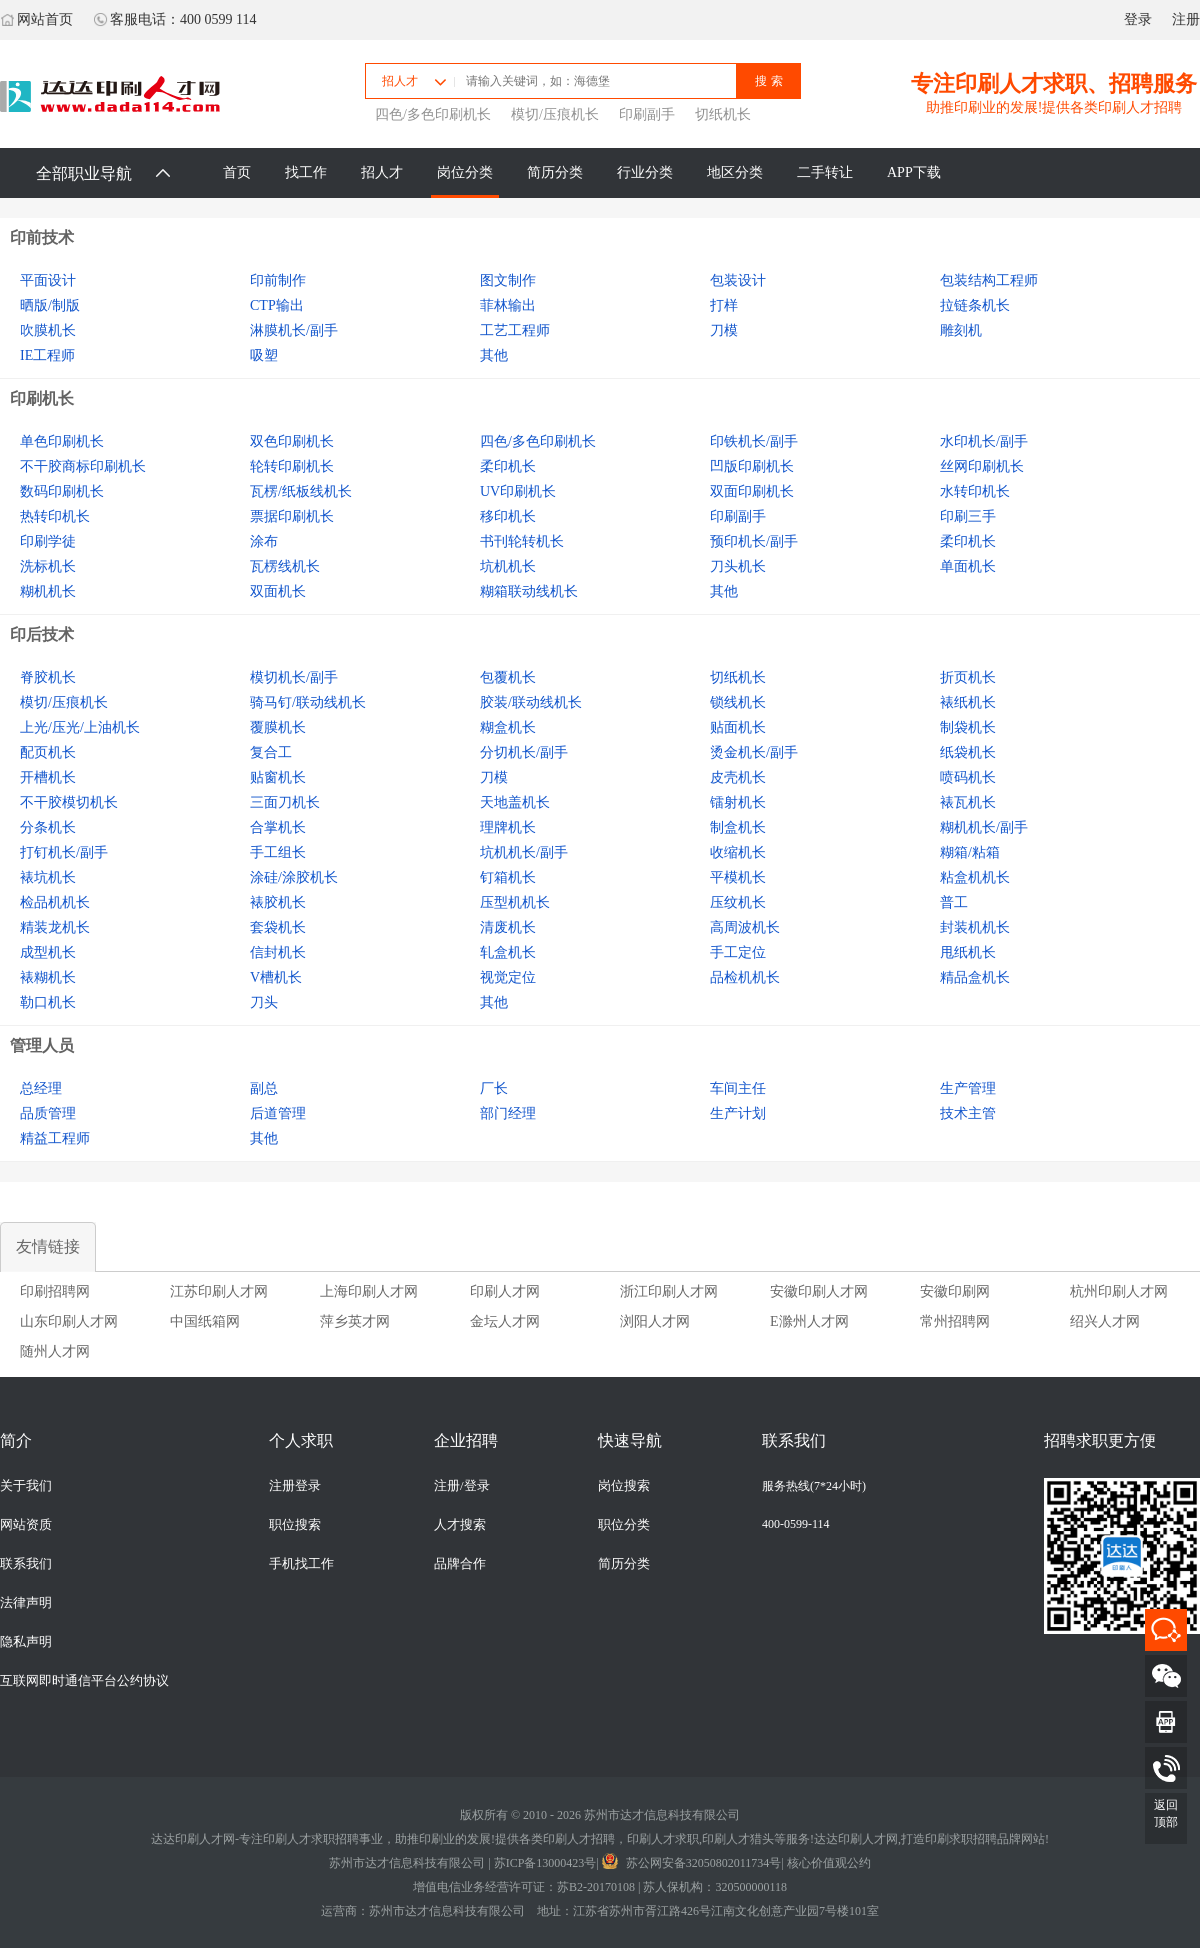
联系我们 (26, 1564)
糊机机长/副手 (984, 827)
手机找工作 (301, 1564)
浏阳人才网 (655, 1321)
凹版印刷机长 (752, 466)
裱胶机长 (278, 902)
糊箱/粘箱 (970, 852)
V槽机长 (276, 977)
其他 (494, 355)
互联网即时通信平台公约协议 (84, 1681)
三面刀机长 (285, 802)
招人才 (382, 172)
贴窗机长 (278, 777)
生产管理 (968, 1088)
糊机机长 (48, 591)
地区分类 (735, 172)
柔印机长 (508, 466)
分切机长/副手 (524, 752)
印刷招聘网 (55, 1291)
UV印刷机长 (518, 491)
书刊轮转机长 (522, 541)
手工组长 (278, 852)
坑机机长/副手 (524, 852)
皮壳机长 (738, 777)
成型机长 (48, 952)
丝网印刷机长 (982, 466)
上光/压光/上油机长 (80, 727)
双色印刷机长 (292, 441)
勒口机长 (48, 1002)
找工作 (306, 172)
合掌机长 (278, 827)
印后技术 (42, 634)
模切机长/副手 (294, 677)
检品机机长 (55, 902)
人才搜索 (460, 1525)
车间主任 (738, 1088)
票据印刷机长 (292, 516)
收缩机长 (738, 852)
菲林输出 (508, 305)
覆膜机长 (278, 727)
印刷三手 (968, 516)
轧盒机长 (508, 952)
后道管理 (278, 1113)
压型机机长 (515, 902)
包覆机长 (508, 677)
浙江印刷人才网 (669, 1291)
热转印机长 (55, 516)
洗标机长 (48, 566)
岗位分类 (465, 172)
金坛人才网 (505, 1321)
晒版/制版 (50, 305)
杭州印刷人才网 (1119, 1291)
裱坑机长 (48, 877)
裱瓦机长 (968, 802)
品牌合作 (460, 1564)
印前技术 (42, 237)
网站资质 (26, 1525)
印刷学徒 (48, 541)
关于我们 (26, 1486)
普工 (954, 902)
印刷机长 (42, 398)
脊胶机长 (48, 677)
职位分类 (624, 1525)
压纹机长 (738, 902)
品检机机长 (745, 977)
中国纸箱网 (205, 1321)
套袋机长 (278, 927)
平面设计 (48, 280)
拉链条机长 (975, 305)
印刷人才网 (505, 1291)
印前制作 (278, 280)
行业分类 (645, 172)
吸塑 (264, 355)
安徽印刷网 (955, 1291)
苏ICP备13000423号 (545, 1863)
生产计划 (738, 1113)
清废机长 (508, 927)
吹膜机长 (48, 330)
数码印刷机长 (62, 491)
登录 (1138, 19)
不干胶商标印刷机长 (83, 466)
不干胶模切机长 (69, 802)
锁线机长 (738, 702)
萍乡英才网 (355, 1321)
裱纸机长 (968, 702)
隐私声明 (26, 1642)
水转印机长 (975, 491)
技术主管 (968, 1113)
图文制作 (508, 280)
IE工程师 (47, 355)
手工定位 (738, 952)
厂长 (494, 1088)
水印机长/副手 (984, 441)
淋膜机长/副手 (294, 330)
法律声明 (26, 1603)
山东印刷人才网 (69, 1321)
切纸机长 (723, 114)
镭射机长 (738, 802)
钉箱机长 (508, 877)
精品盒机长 (975, 977)
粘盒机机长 (975, 877)
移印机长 (508, 516)
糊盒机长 (508, 727)
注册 (1186, 19)
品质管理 (48, 1113)
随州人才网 (55, 1351)
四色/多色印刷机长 (433, 114)
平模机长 (738, 877)
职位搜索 (295, 1525)
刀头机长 (738, 566)
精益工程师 (55, 1138)
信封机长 (278, 952)
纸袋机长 (968, 752)
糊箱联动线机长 (529, 591)
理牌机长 (508, 827)
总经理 (41, 1088)
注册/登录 (462, 1486)
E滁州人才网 (809, 1321)
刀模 (724, 330)
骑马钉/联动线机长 (308, 702)
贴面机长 (738, 727)
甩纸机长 (968, 952)
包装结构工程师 (989, 280)
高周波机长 (745, 927)
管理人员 (42, 1045)
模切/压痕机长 (555, 114)
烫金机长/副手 (754, 752)
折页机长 (968, 677)
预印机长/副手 (754, 541)
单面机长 (968, 566)
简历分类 (555, 172)
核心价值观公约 (829, 1863)
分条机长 (48, 827)
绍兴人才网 (1105, 1321)
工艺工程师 (515, 330)
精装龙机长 (55, 927)
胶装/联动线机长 (531, 702)
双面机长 (278, 591)
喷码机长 (968, 777)
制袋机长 (968, 727)
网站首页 (36, 19)
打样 (724, 305)
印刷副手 (647, 114)
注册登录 (295, 1486)
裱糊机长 (48, 977)
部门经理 (508, 1113)
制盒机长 (738, 827)
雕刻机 (961, 330)
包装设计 (738, 280)
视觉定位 (508, 977)
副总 (264, 1088)
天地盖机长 (515, 802)
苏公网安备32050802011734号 (692, 1863)
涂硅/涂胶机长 (294, 877)
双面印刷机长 (752, 491)
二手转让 (825, 172)
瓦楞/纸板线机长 (301, 491)
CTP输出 (277, 305)
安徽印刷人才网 (819, 1291)
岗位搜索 (624, 1486)
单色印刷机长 (62, 441)
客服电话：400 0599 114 (174, 19)
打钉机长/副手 (64, 852)
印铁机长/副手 (754, 441)
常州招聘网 (955, 1321)
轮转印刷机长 (292, 466)
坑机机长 (508, 566)
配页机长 (48, 752)
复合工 (271, 752)
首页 (237, 172)
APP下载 (914, 172)
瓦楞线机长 (285, 566)
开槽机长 (48, 777)
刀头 (264, 1002)
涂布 (264, 541)
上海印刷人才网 (369, 1291)
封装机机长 (975, 927)
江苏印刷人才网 (219, 1291)
